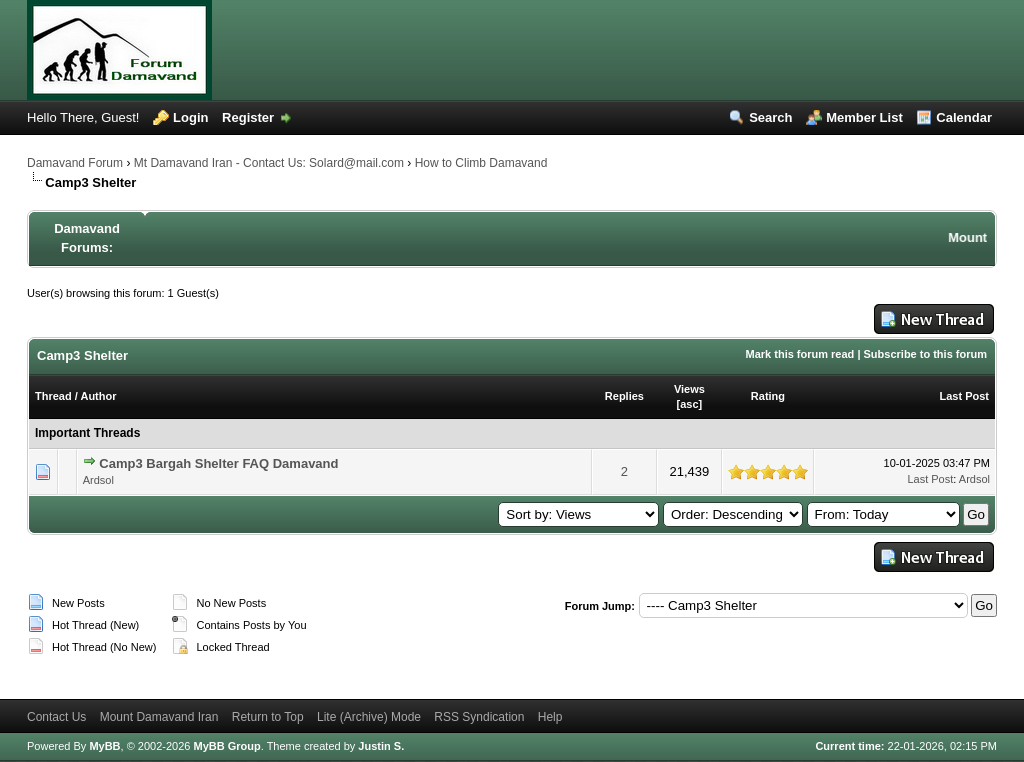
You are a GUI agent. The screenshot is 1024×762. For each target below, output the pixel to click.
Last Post (964, 396)
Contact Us (56, 717)
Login (190, 117)
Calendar (964, 117)
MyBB (104, 746)
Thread (53, 396)
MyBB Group (226, 746)
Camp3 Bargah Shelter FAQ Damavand (218, 463)
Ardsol (98, 480)
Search (770, 117)
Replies (624, 396)
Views (689, 389)
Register (248, 117)
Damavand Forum (75, 163)
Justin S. (381, 746)
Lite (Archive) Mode (369, 717)
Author (98, 396)
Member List (864, 117)
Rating (768, 396)
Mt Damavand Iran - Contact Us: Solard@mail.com (269, 163)
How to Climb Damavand (481, 163)
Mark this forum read (800, 354)
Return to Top (268, 717)
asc (689, 404)
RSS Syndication (479, 717)
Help (550, 717)
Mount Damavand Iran (159, 717)
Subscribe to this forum (925, 354)
